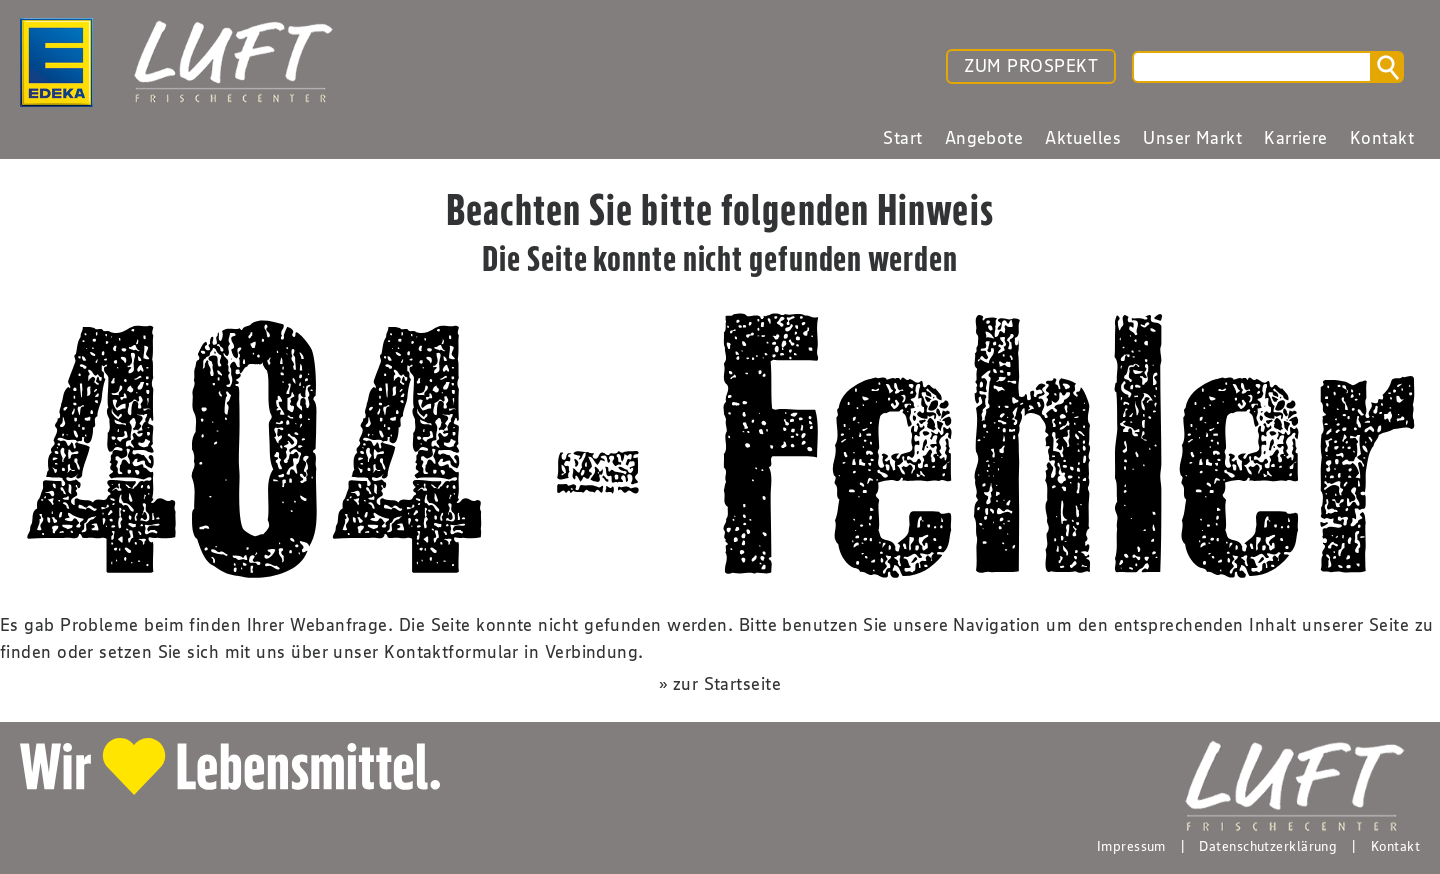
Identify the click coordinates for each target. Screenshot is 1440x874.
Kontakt (1395, 846)
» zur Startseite (720, 684)
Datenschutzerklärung (1268, 846)
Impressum (1131, 846)
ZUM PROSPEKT (1031, 66)
